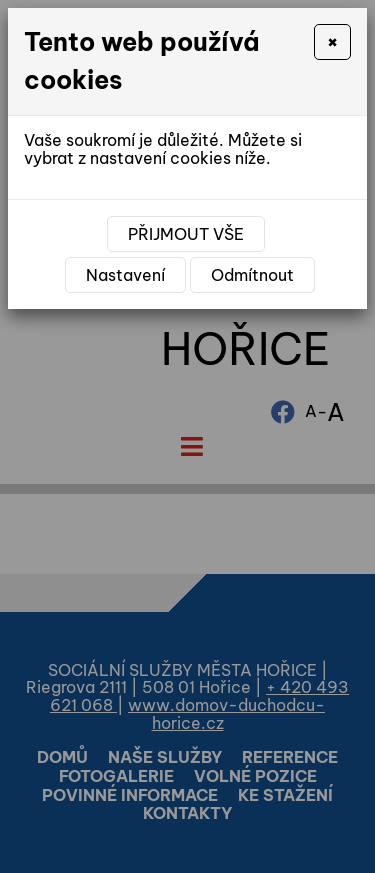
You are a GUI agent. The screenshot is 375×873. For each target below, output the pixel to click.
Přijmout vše (186, 234)
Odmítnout (252, 275)
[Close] (332, 42)
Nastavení (125, 275)
